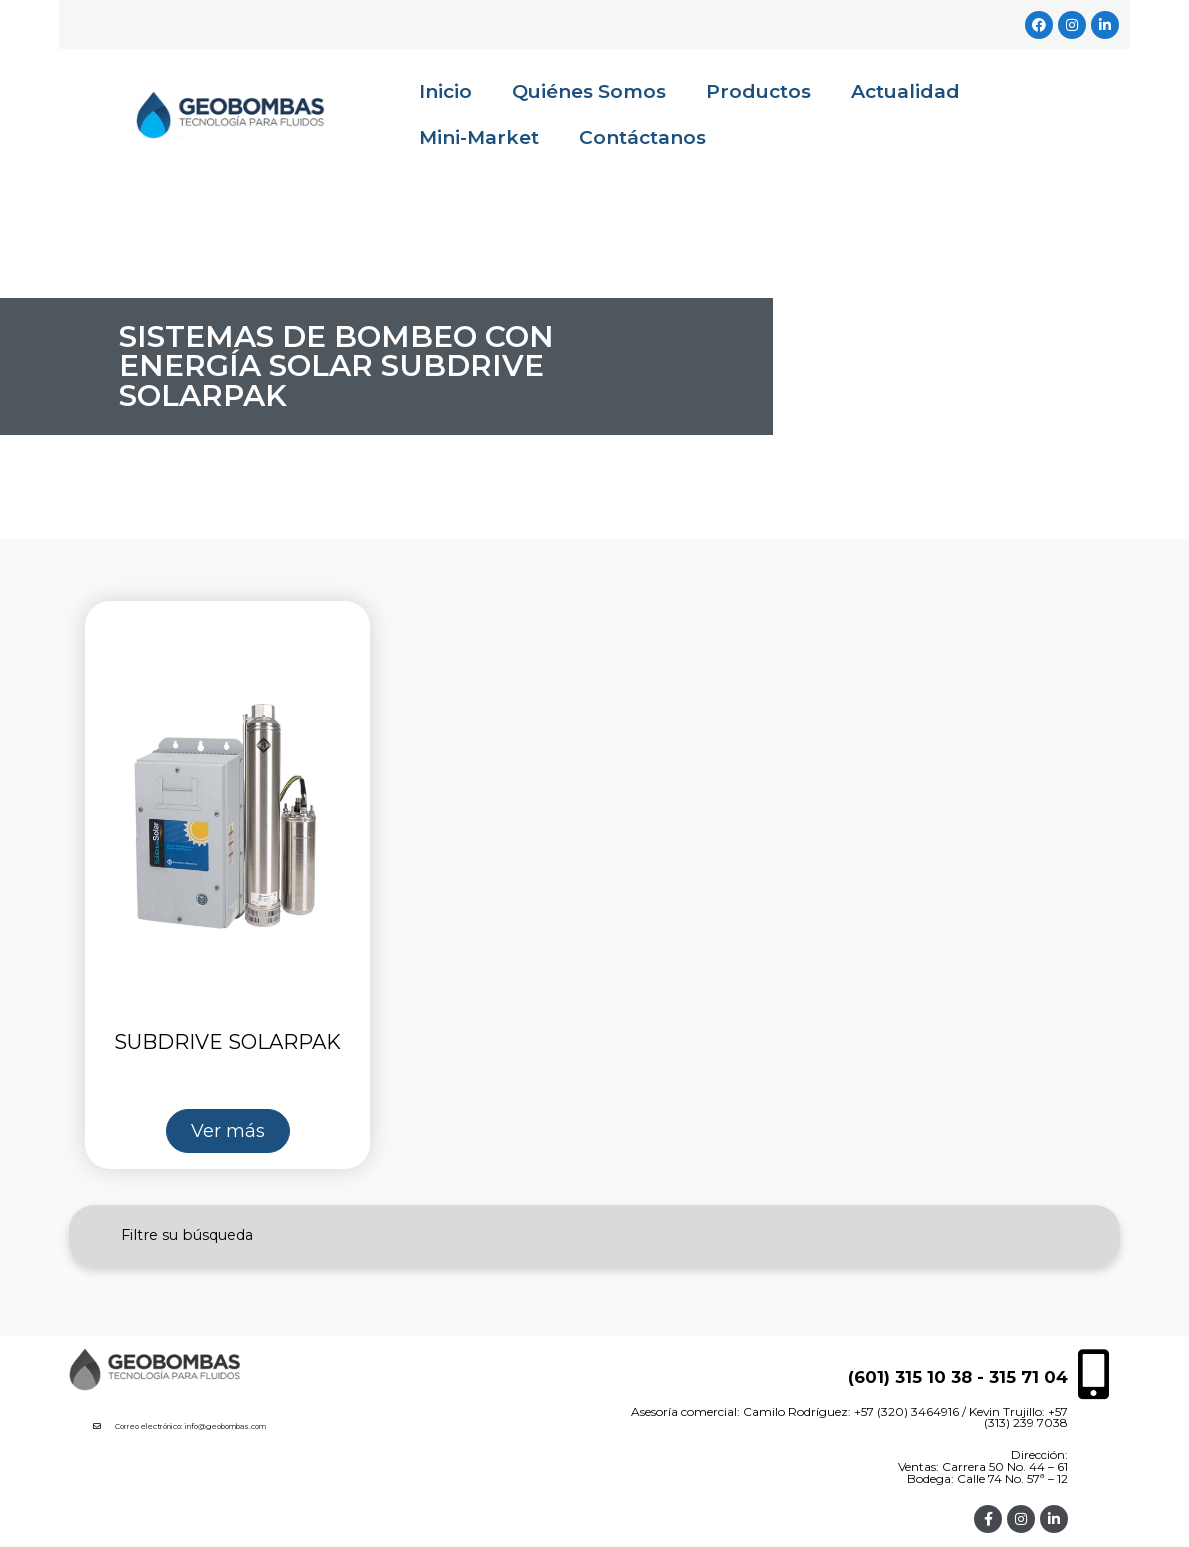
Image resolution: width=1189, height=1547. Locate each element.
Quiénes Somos (589, 91)
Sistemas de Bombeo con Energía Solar (336, 351)
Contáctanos (642, 137)
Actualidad (905, 91)
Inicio (445, 91)
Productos (758, 91)
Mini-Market (479, 137)
